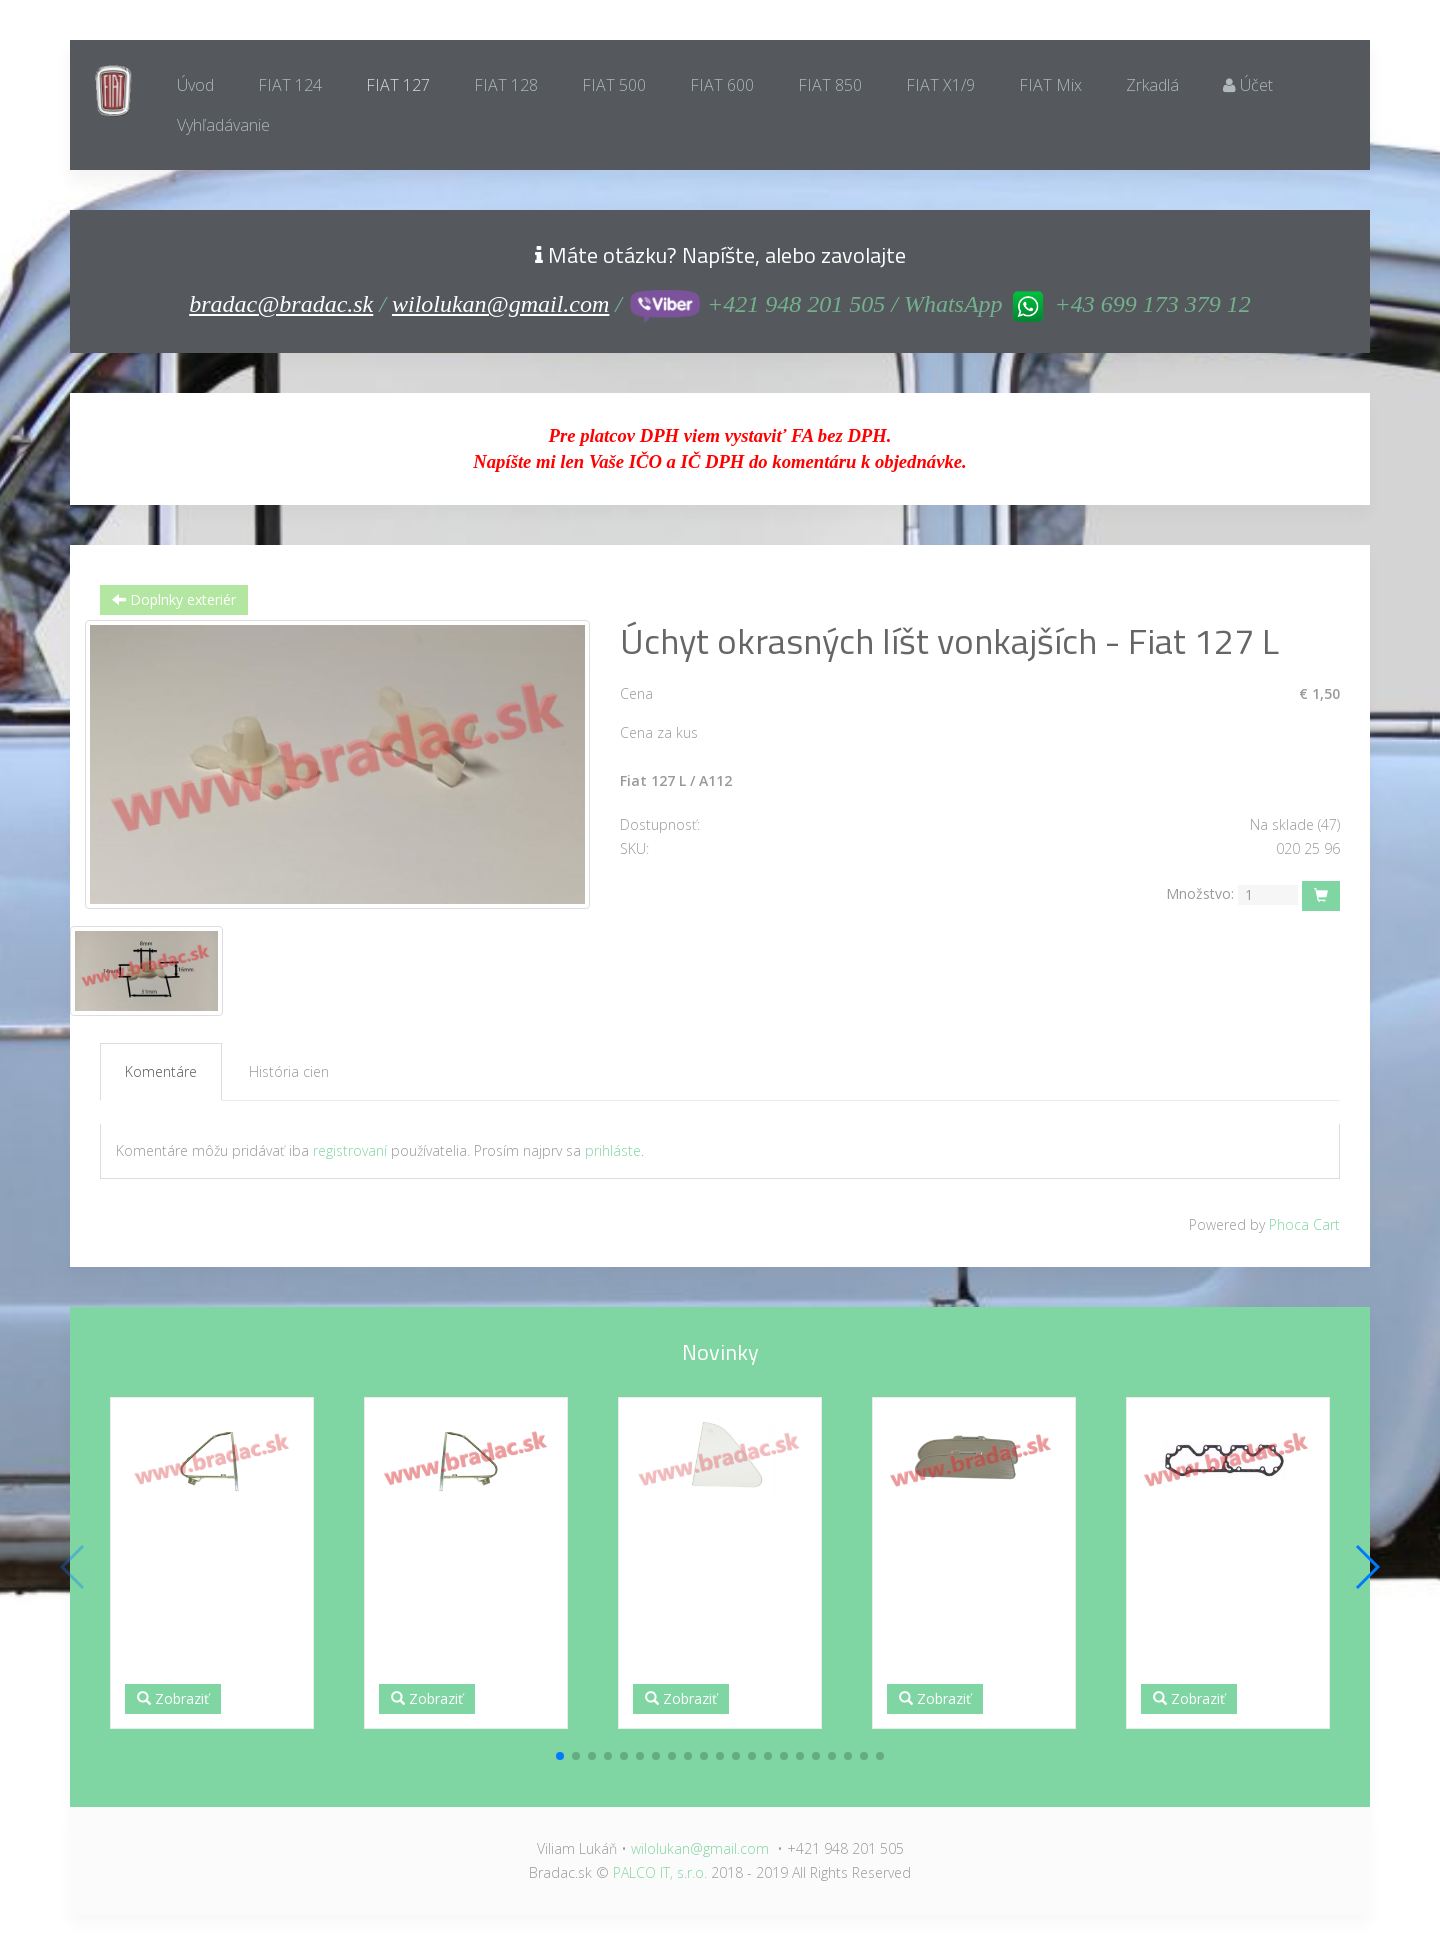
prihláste (613, 1150)
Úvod (195, 85)
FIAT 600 (722, 85)
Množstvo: (1200, 893)
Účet (1248, 85)
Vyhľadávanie (223, 125)
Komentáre (161, 1071)
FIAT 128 (506, 85)
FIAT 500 (614, 85)
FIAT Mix (1050, 85)
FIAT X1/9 (940, 85)
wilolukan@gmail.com (500, 304)
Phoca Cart (1304, 1224)
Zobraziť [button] (173, 1698)
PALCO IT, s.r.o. (660, 1872)
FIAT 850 (830, 85)
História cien (289, 1071)
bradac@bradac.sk (281, 304)
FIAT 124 (290, 85)
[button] (560, 1756)
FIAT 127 (398, 85)
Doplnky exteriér (174, 599)
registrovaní (350, 1150)
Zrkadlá (1152, 85)
